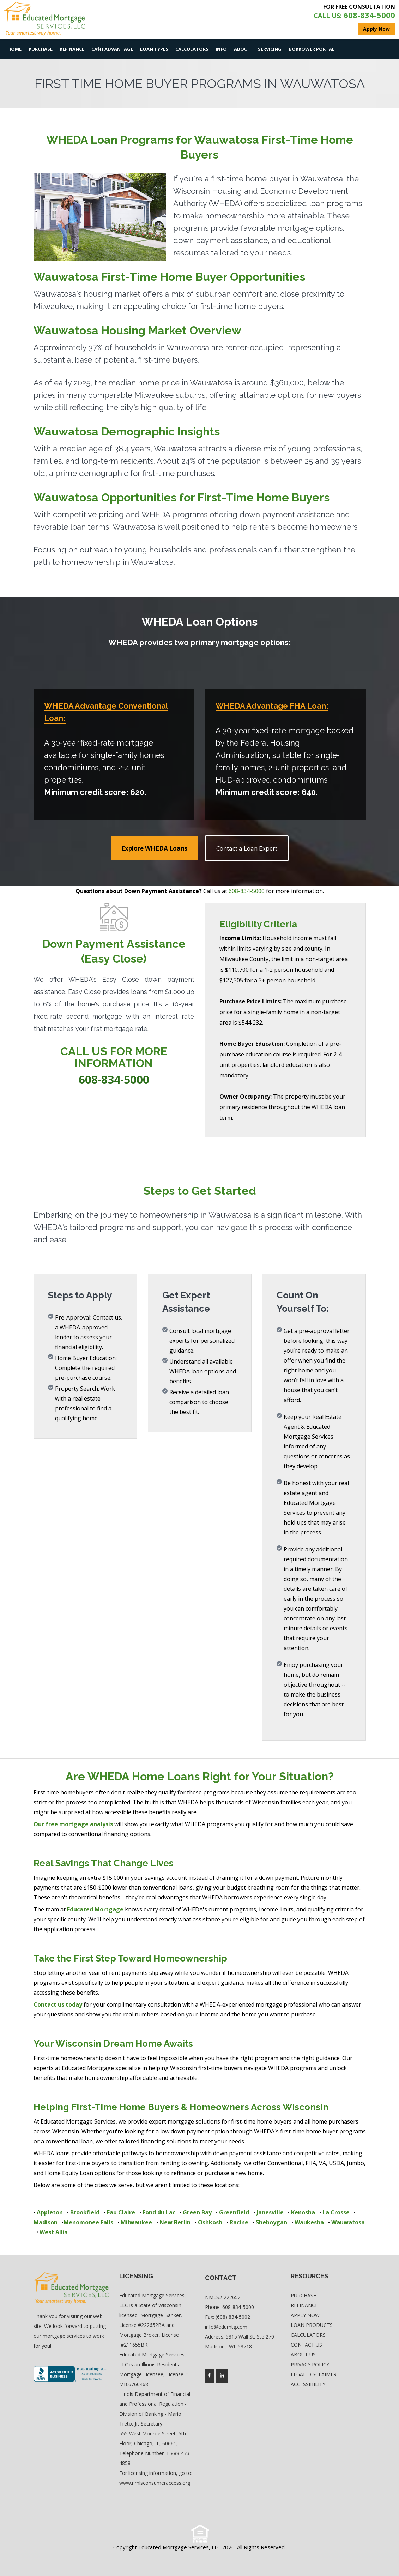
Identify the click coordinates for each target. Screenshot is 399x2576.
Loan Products (312, 2325)
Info (221, 49)
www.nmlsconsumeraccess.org (154, 2482)
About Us (303, 2354)
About (242, 49)
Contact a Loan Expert (246, 848)
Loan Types (154, 49)
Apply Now (305, 2315)
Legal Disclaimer (314, 2374)
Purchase (41, 49)
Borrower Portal (311, 49)
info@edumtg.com (226, 2326)
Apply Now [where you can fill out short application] (376, 28)
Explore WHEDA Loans (154, 848)
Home (14, 49)
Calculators (191, 49)
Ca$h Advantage (112, 49)
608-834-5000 (247, 891)
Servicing (270, 49)
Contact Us (306, 2344)
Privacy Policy (310, 2364)
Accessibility (308, 2384)
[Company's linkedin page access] (222, 2376)
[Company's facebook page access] (209, 2376)
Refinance (72, 49)
